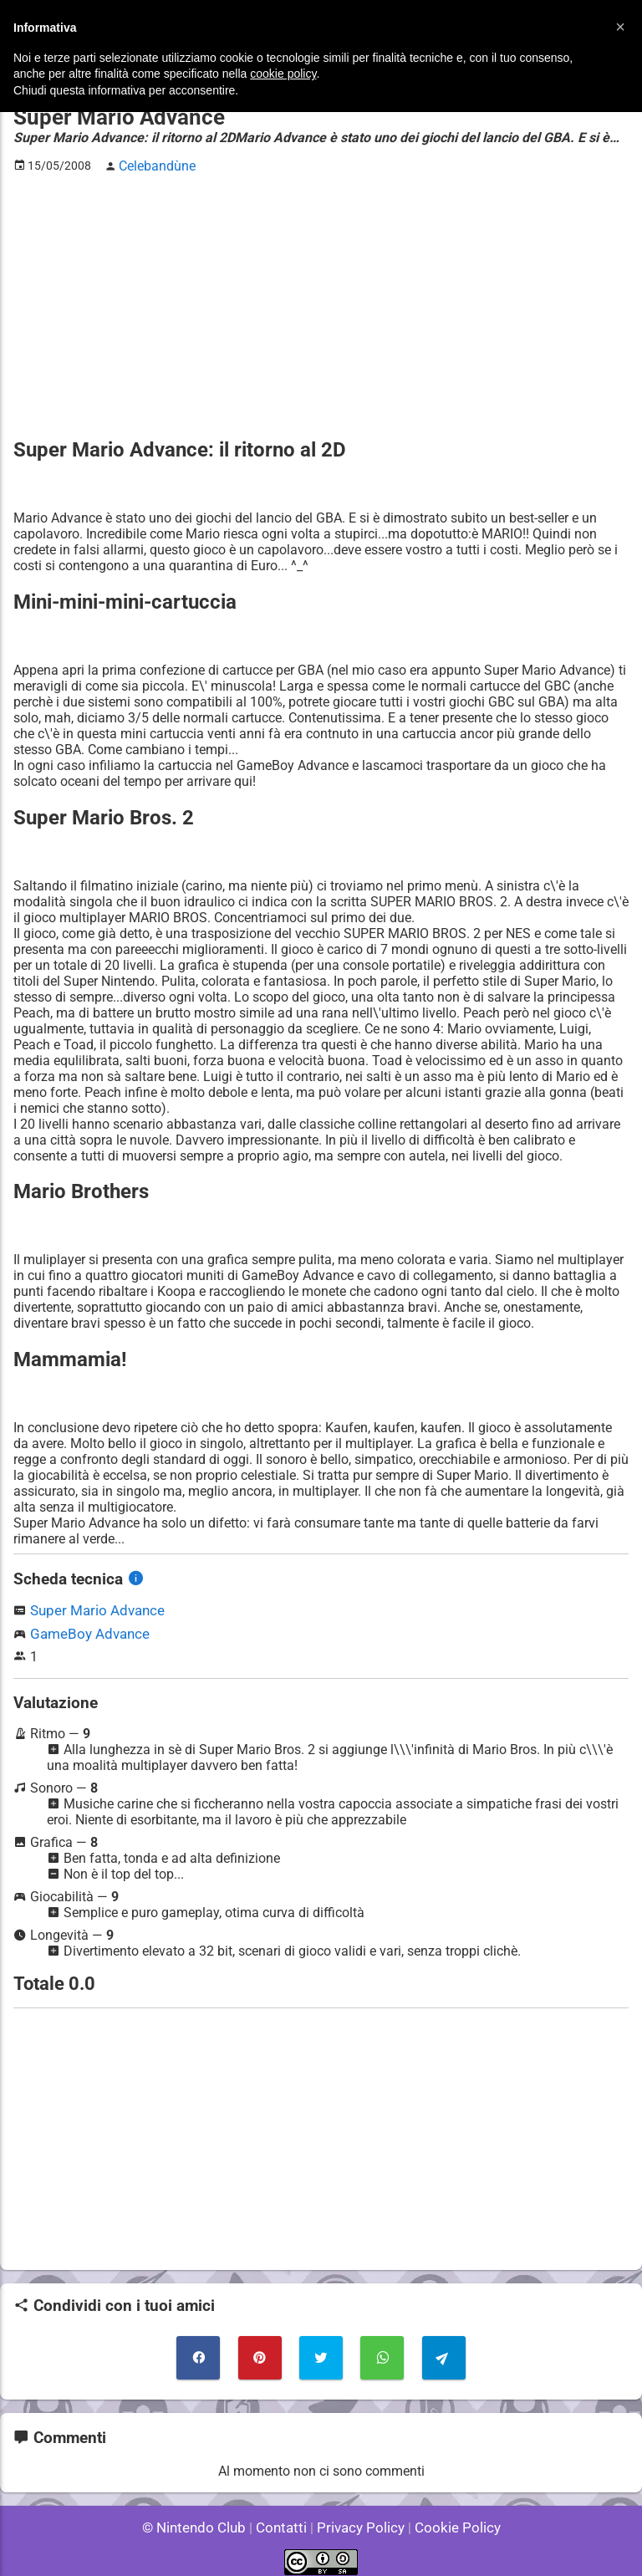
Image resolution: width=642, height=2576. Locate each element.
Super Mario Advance (93, 1606)
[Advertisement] (321, 302)
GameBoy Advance (86, 1629)
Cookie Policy (450, 2517)
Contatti (284, 2517)
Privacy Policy (359, 2517)
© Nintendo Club (201, 2517)
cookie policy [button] (283, 73)
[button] (620, 26)
